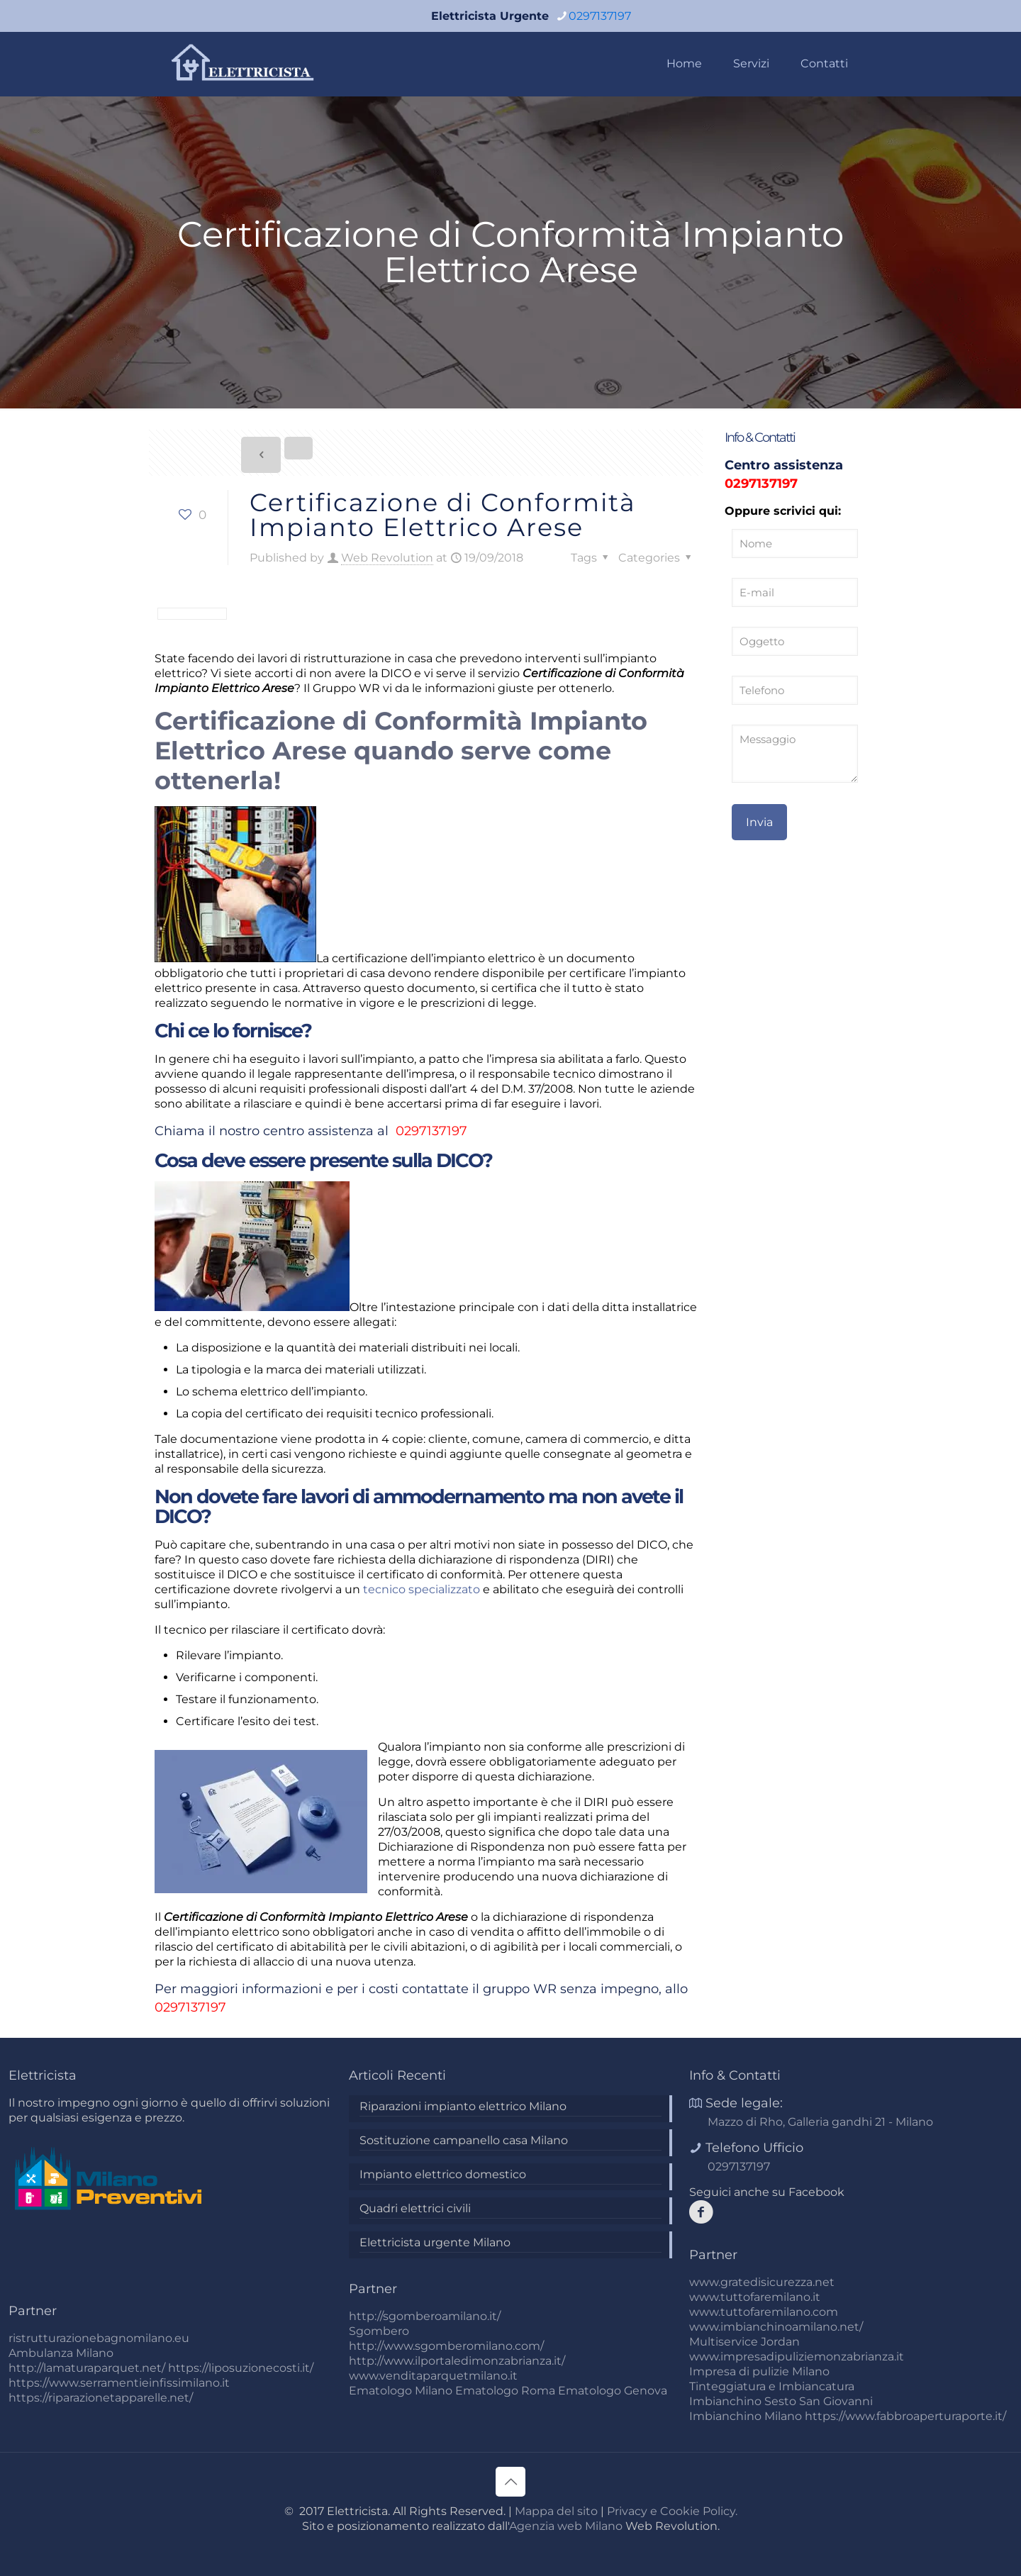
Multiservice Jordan (744, 2341)
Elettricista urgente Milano (434, 2242)
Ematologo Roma (505, 2390)
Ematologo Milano (400, 2390)
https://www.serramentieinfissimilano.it (119, 2383)
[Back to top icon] (510, 2482)
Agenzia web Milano (566, 2526)
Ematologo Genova (612, 2390)
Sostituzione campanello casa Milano (463, 2140)
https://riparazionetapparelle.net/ (101, 2397)
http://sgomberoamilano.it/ (425, 2316)
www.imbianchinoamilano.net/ (776, 2327)
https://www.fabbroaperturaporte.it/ (905, 2416)
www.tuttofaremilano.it (754, 2297)
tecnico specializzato (421, 1589)
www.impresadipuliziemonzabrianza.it (796, 2356)
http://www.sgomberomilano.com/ (446, 2346)
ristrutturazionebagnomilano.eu (99, 2338)
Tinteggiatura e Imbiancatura (771, 2386)
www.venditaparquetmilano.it (433, 2375)
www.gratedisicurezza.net (762, 2282)
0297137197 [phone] (600, 16)
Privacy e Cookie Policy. (672, 2511)
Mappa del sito (556, 2511)
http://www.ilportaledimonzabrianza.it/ (457, 2361)
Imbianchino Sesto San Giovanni (781, 2401)
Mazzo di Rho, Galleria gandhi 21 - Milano (820, 2122)
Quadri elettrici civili (415, 2208)
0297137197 (429, 1131)
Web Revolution (387, 557)
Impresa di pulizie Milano (759, 2371)
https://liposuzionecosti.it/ (240, 2368)
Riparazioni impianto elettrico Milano (463, 2106)
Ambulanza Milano (61, 2353)
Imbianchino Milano (745, 2416)
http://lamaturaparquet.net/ (87, 2368)
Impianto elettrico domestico (442, 2174)
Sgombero (379, 2331)
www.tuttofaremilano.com (763, 2312)
